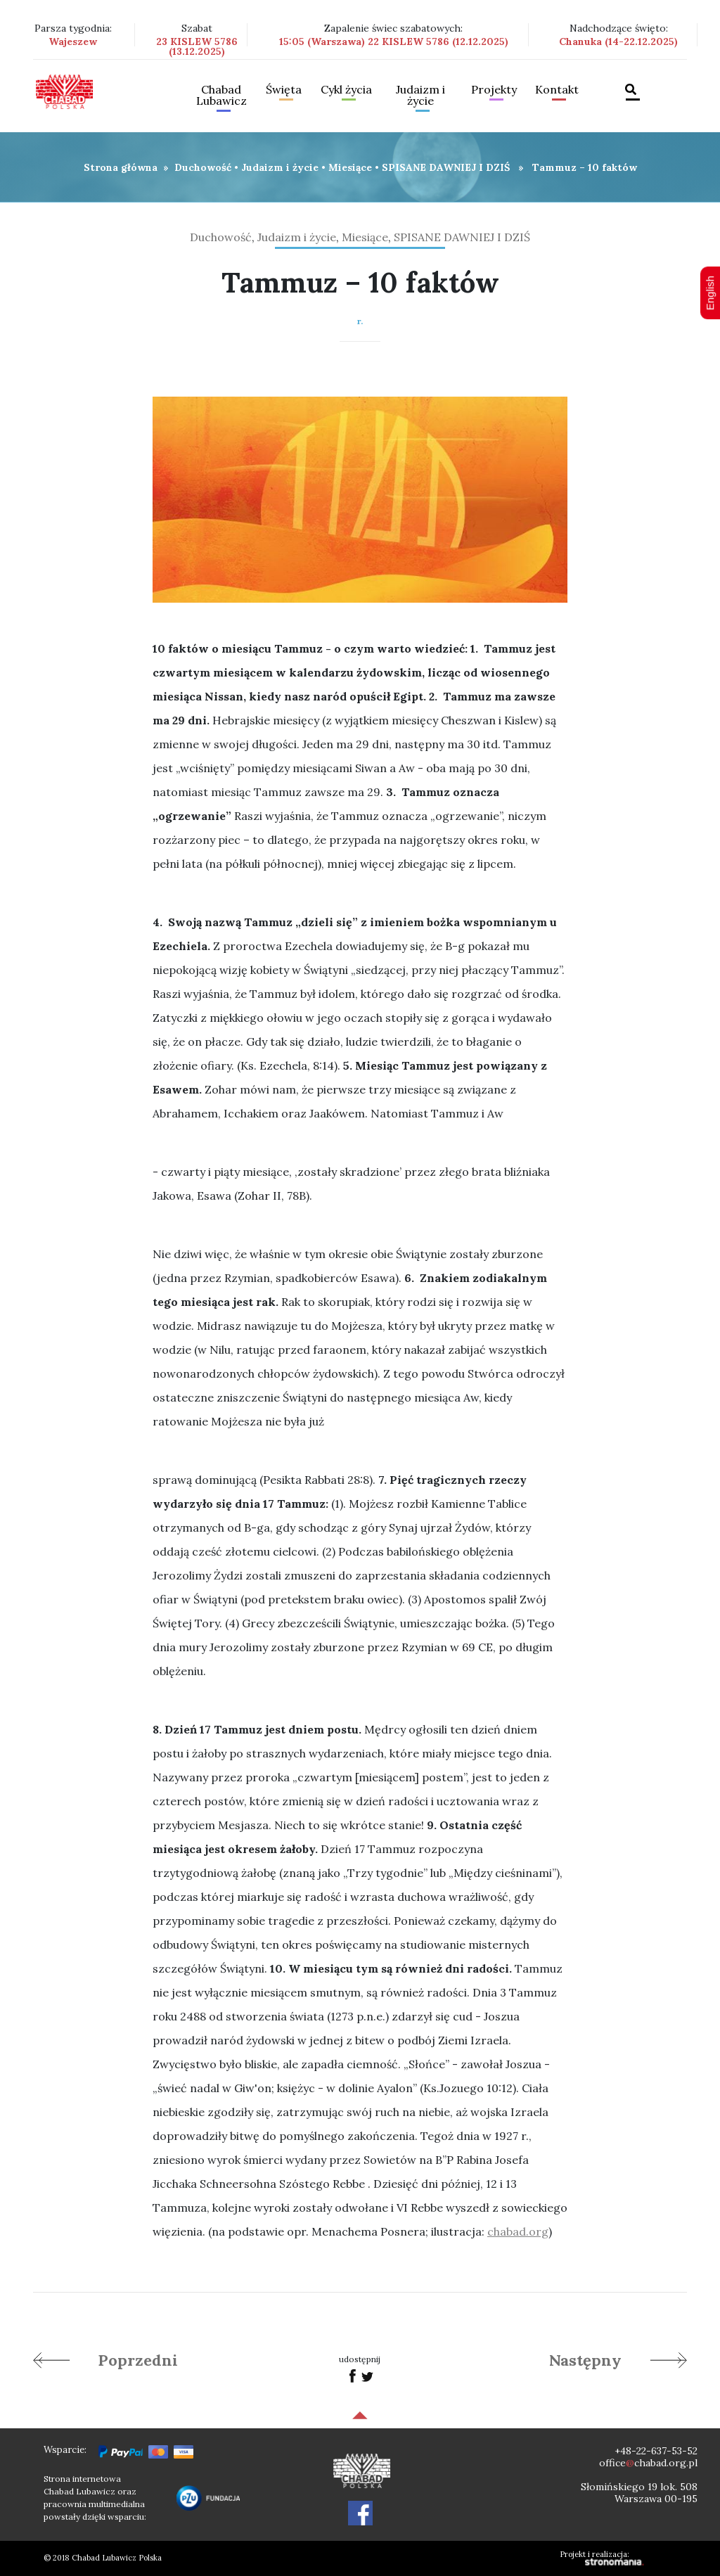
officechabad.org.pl (648, 2462)
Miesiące (350, 167)
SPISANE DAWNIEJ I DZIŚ (446, 167)
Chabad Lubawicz (221, 96)
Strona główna (121, 167)
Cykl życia (346, 90)
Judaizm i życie (420, 96)
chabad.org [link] (517, 2231)
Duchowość (202, 167)
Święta (284, 90)
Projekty (494, 90)
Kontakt (557, 90)
